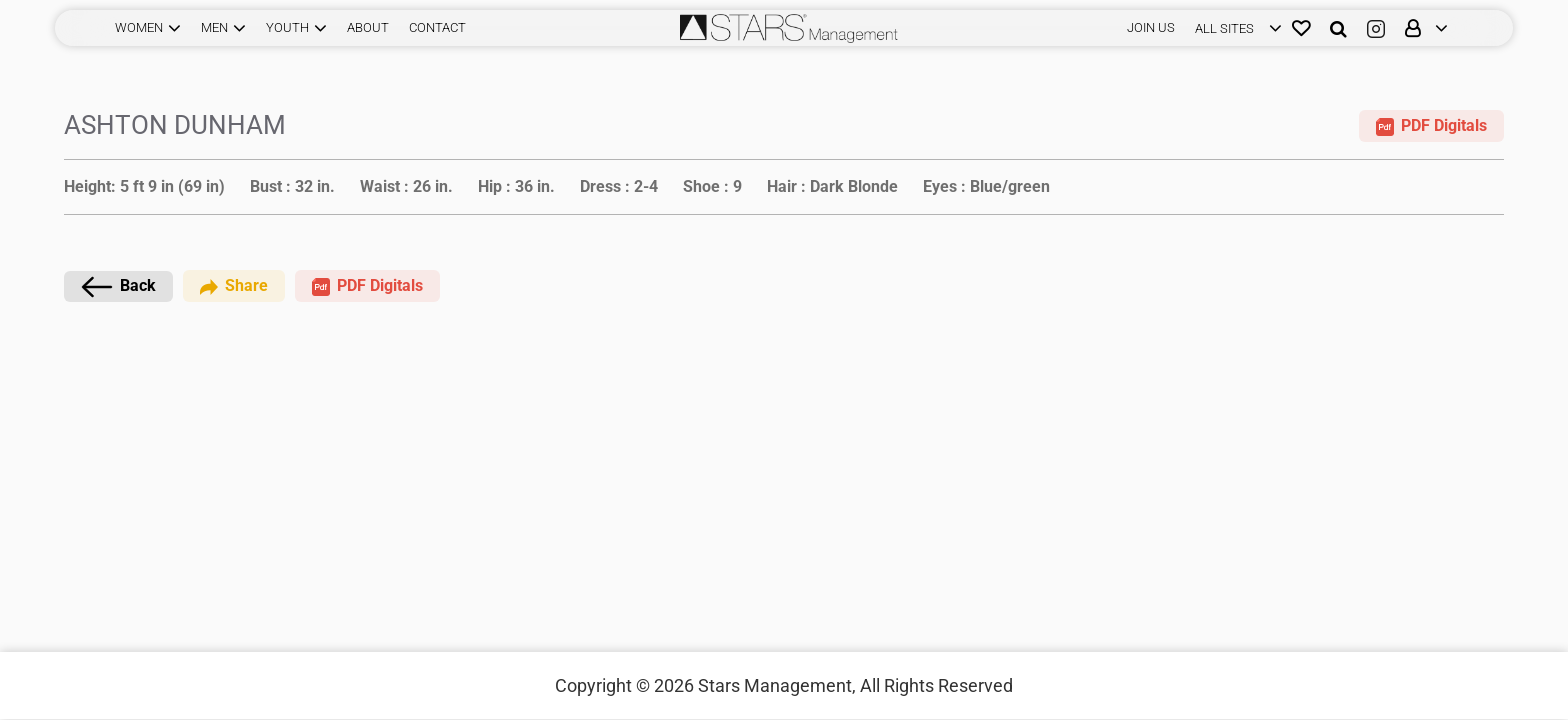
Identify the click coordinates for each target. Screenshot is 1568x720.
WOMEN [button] (139, 27)
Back (118, 287)
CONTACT (437, 27)
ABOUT (368, 27)
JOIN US (1151, 27)
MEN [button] (214, 27)
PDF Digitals (1431, 126)
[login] (1233, 28)
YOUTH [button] (287, 27)
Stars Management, (777, 685)
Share (234, 285)
